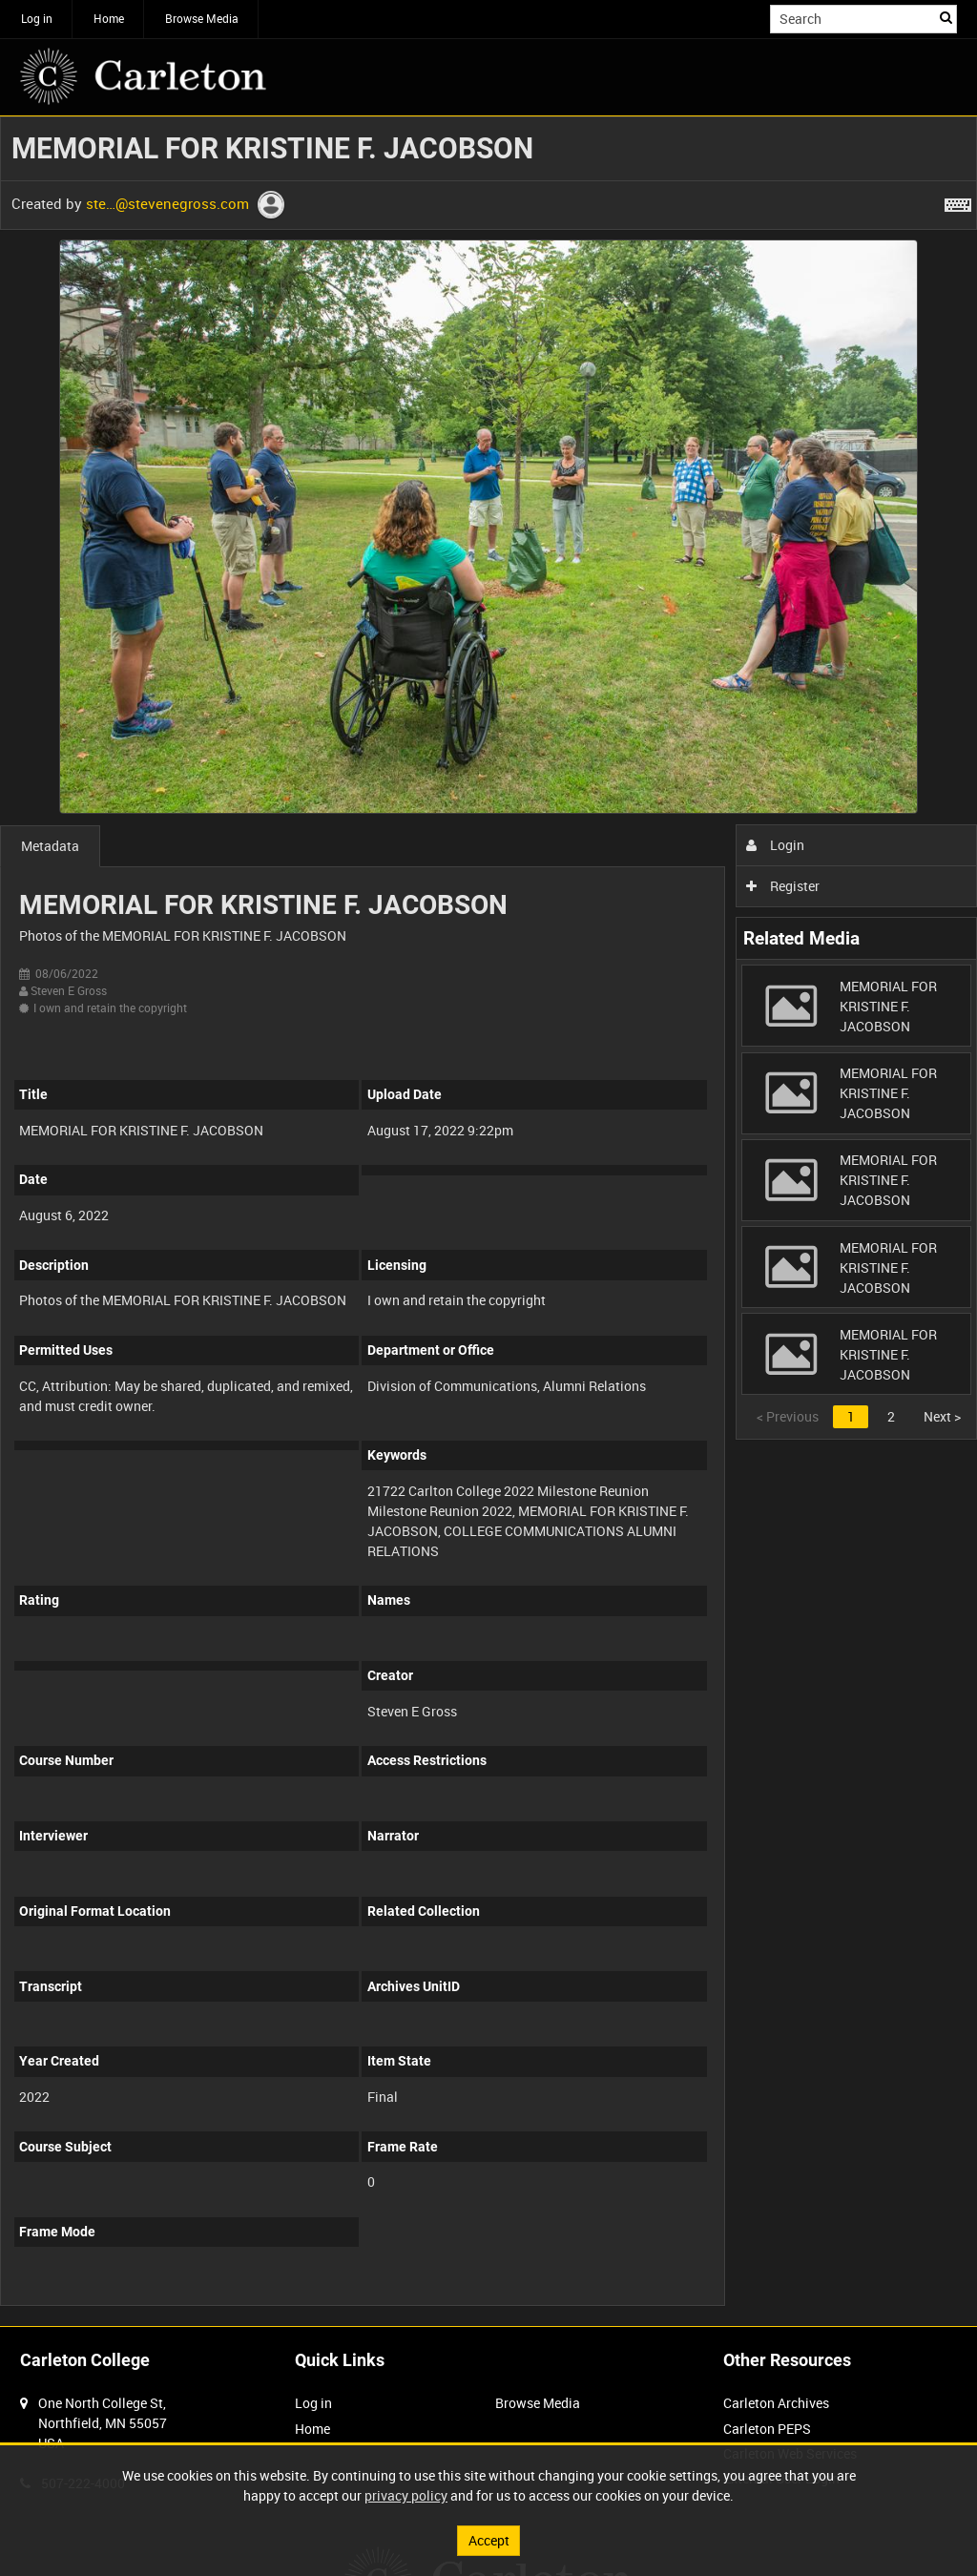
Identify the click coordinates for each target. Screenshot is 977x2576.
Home (109, 18)
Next (942, 1416)
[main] (488, 1221)
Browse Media (202, 18)
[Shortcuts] (958, 201)
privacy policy (405, 2495)
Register (783, 886)
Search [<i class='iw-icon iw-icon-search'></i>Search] (946, 17)
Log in (36, 18)
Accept (488, 2540)
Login (775, 845)
